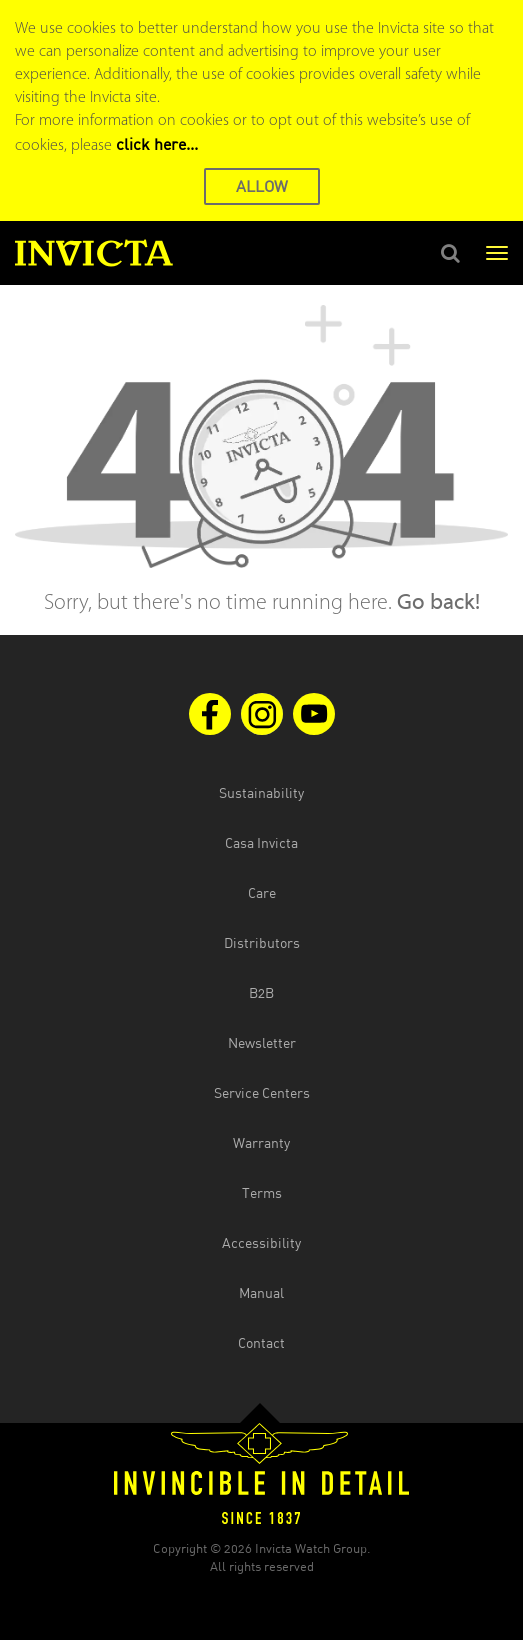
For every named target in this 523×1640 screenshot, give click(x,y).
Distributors (262, 942)
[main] (261, 460)
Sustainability (261, 792)
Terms (262, 1192)
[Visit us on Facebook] (210, 714)
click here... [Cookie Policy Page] (157, 144)
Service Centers (262, 1092)
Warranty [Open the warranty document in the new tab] (261, 1142)
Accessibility (261, 1242)
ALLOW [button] (262, 186)
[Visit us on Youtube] (314, 714)
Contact (261, 1342)
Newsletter (262, 1042)
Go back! (438, 603)
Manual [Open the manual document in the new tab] (261, 1292)
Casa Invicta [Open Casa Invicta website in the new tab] (261, 842)
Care (262, 892)
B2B (261, 992)
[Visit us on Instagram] (262, 714)
